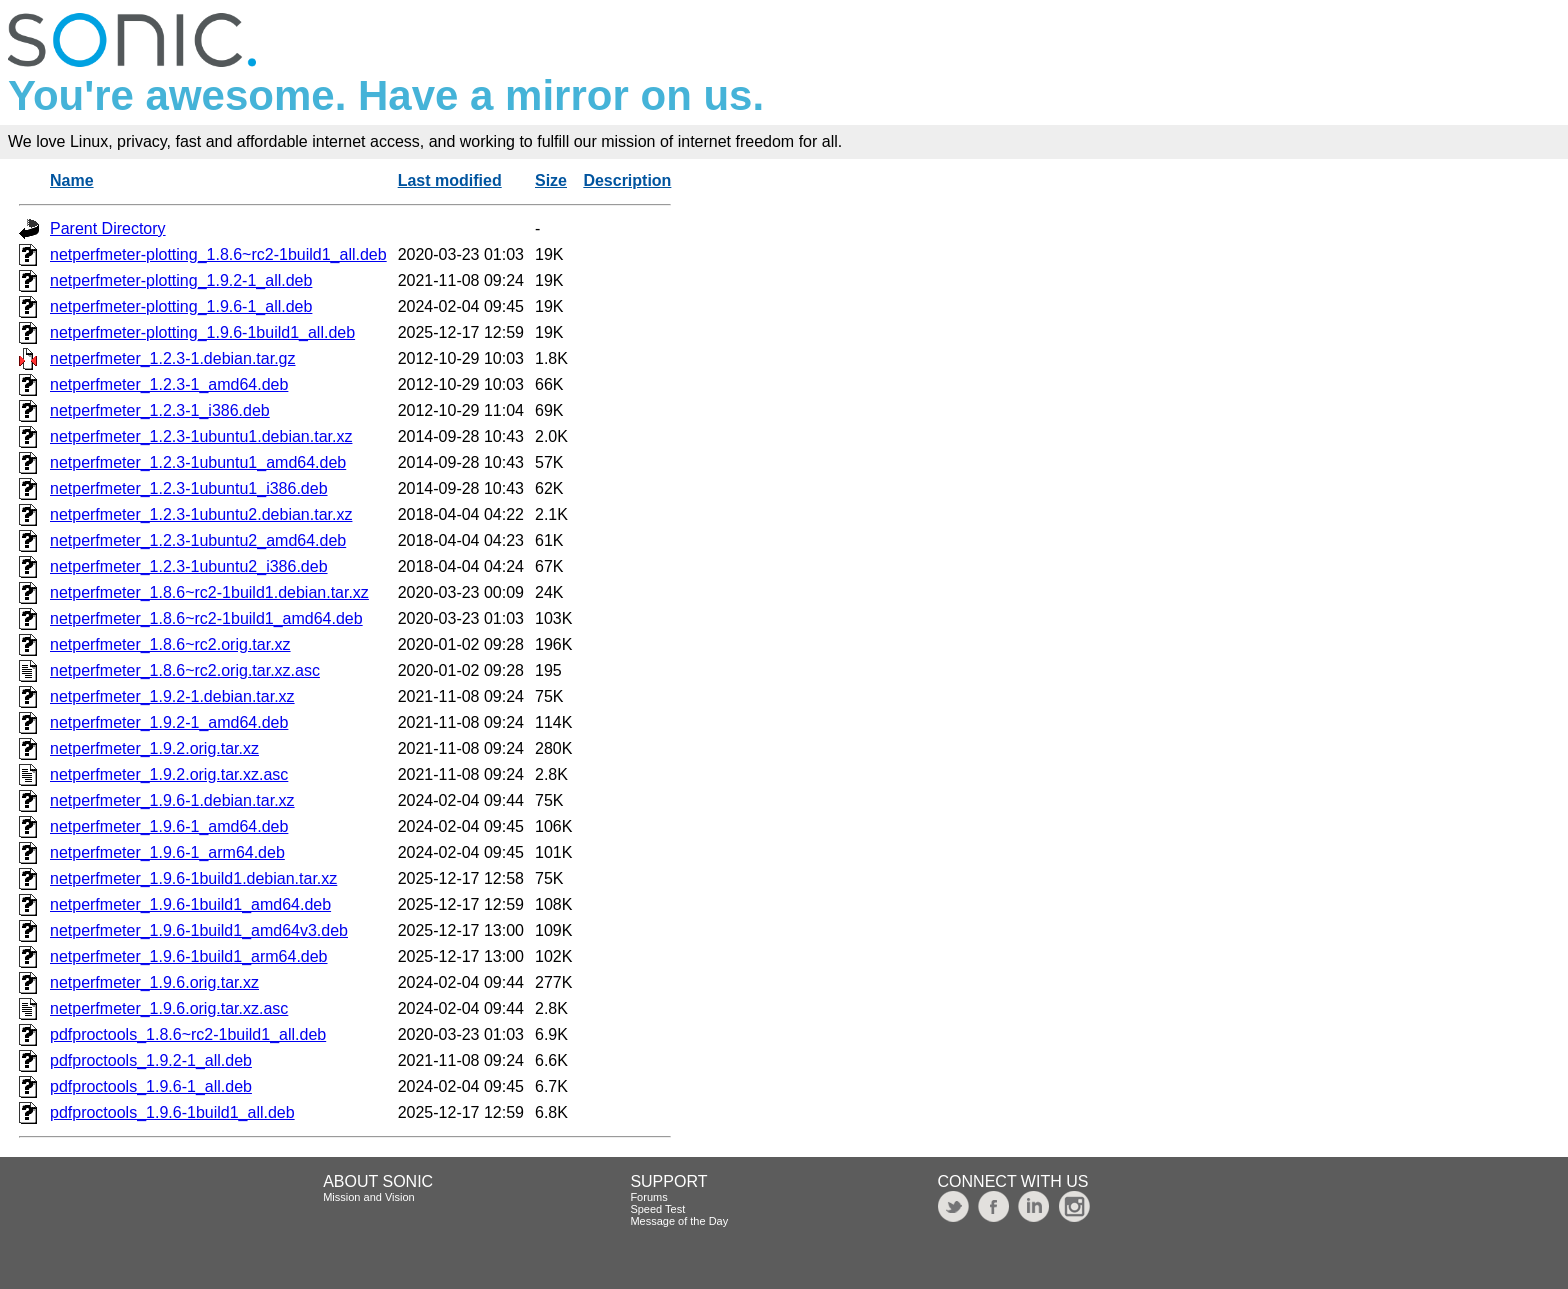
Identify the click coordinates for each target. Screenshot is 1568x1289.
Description (627, 180)
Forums (648, 1197)
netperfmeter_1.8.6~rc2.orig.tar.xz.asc (185, 670)
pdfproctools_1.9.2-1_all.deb (151, 1060)
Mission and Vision (369, 1197)
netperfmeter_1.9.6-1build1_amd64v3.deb (199, 930)
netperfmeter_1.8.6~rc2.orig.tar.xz (170, 644)
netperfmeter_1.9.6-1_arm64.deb (167, 852)
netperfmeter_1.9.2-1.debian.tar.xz (172, 696)
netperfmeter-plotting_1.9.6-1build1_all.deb (202, 332)
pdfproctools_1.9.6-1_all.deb (151, 1086)
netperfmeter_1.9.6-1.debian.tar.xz (172, 800)
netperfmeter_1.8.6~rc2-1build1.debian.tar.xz (209, 592)
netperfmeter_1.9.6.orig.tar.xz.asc (169, 1008)
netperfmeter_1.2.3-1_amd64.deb (169, 384)
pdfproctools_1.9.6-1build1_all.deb (172, 1112)
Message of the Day (679, 1221)
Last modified (450, 180)
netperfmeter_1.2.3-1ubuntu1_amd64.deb (198, 462)
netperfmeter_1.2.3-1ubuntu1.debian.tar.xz (201, 436)
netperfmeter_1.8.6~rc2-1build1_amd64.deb (206, 618)
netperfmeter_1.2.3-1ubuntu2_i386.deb (189, 566)
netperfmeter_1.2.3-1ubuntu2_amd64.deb (198, 540)
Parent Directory (108, 228)
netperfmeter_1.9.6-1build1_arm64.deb (189, 956)
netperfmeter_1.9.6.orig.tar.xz (154, 982)
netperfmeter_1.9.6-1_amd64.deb (169, 826)
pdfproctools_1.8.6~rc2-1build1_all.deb (188, 1034)
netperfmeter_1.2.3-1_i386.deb (160, 410)
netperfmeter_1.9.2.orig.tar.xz (154, 748)
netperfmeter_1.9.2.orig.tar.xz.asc (169, 774)
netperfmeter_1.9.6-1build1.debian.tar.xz (193, 878)
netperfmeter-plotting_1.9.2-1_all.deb (181, 280)
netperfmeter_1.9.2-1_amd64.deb (169, 722)
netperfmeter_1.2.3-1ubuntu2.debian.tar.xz (201, 514)
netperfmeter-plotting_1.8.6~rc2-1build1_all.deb (218, 254)
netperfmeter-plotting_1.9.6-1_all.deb (181, 306)
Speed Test (657, 1209)
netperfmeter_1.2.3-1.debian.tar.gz (173, 358)
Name (72, 180)
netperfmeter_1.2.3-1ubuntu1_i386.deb (189, 488)
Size (551, 180)
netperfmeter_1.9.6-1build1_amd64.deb (190, 904)
